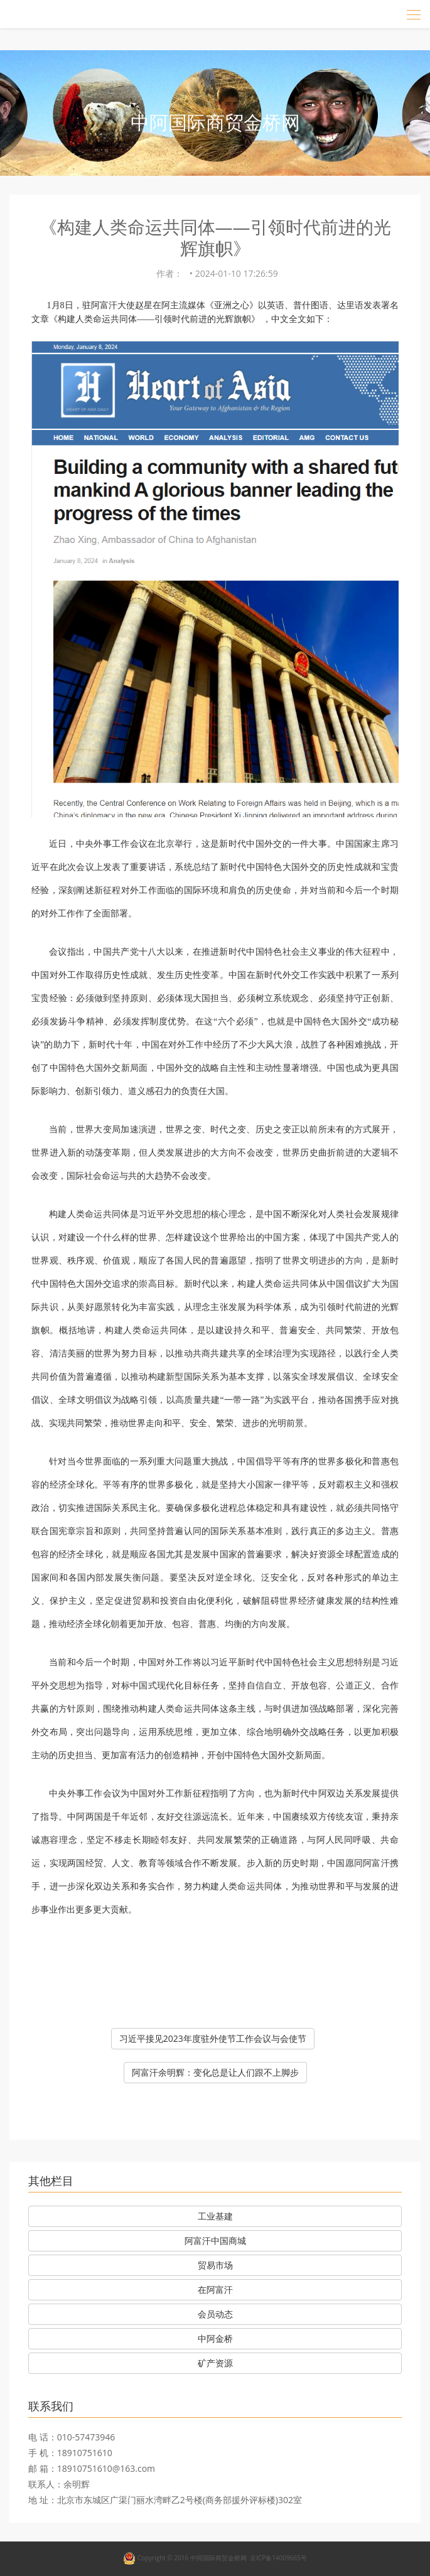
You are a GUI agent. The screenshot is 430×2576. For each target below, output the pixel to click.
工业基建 (215, 2216)
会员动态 (215, 2314)
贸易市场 (215, 2265)
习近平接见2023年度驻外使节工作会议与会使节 (212, 2038)
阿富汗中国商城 (215, 2240)
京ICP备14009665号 (278, 2557)
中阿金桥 (215, 2338)
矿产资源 (215, 2363)
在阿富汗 (215, 2289)
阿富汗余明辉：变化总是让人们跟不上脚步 (215, 2072)
